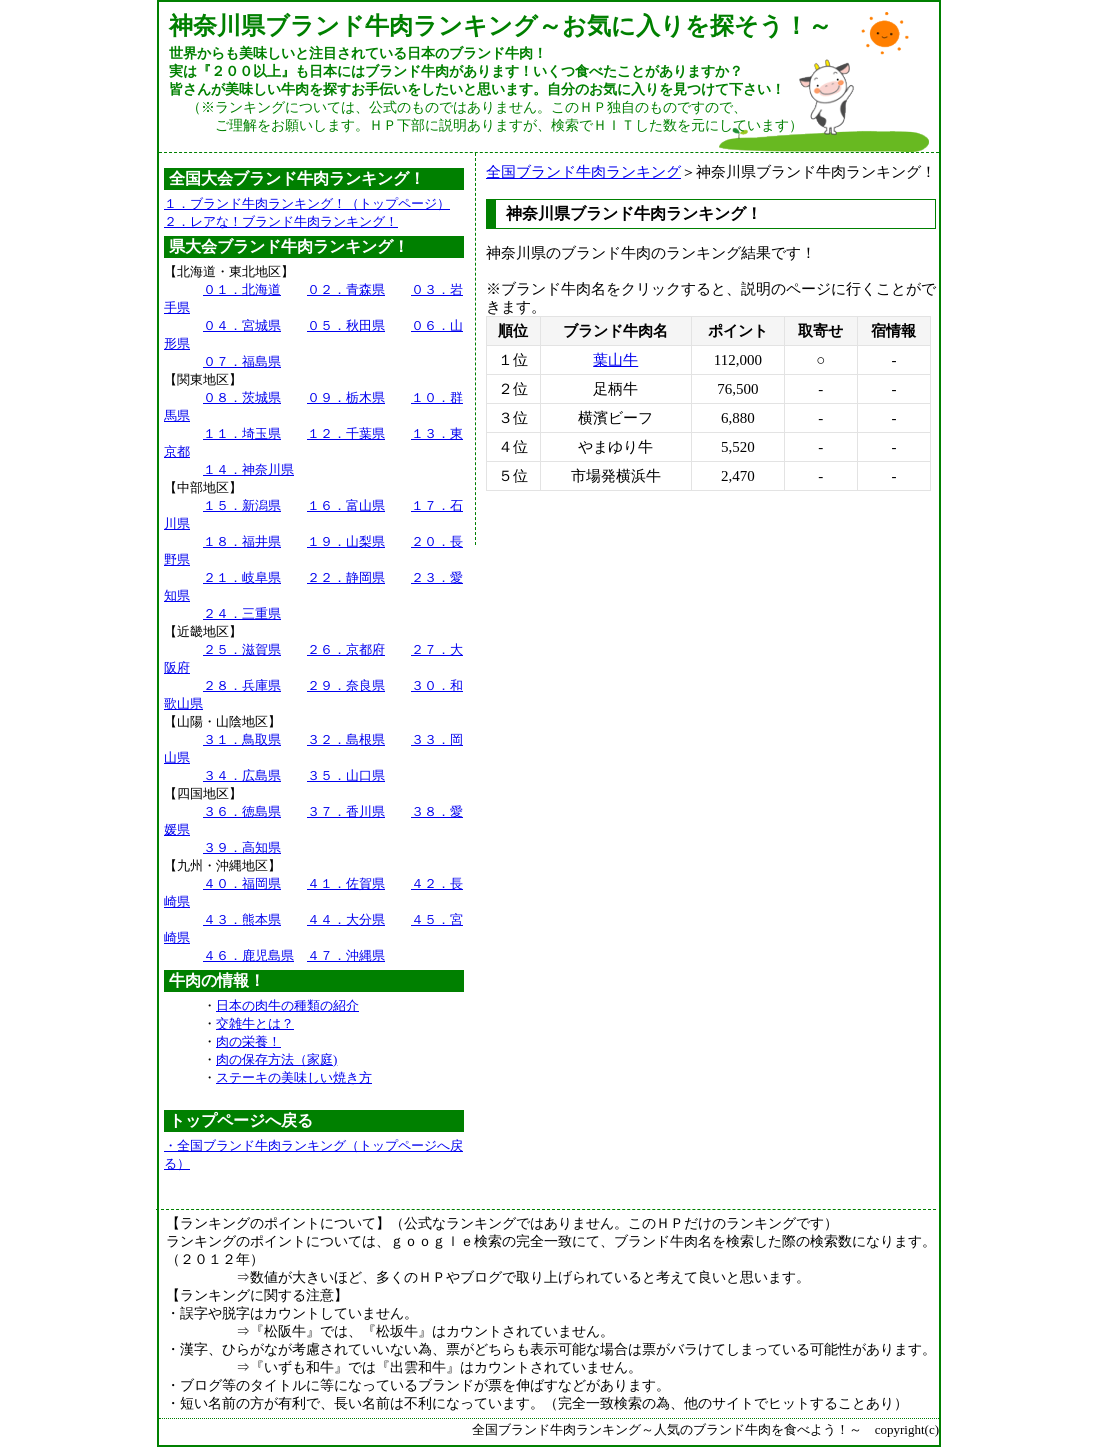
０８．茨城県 (242, 397)
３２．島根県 (346, 739)
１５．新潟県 (242, 505)
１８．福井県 (242, 541)
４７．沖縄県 (346, 955)
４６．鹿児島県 (248, 955)
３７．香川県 (346, 811)
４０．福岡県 (242, 883)
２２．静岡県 (346, 577)
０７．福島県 (242, 361)
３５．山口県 (346, 775)
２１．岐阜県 (242, 577)
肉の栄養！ (248, 1041)
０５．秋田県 (346, 325)
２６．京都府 (346, 649)
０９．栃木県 (346, 397)
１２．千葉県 (346, 433)
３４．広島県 (242, 775)
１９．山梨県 (346, 541)
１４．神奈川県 (248, 469)
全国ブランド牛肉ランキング (583, 172)
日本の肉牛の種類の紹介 (287, 1005)
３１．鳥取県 (242, 739)
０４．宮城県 (242, 325)
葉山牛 (615, 360)
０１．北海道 (242, 289)
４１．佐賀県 (346, 883)
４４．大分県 (346, 919)
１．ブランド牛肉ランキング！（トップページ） (307, 203)
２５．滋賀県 (242, 649)
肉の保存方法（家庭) (276, 1059)
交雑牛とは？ (255, 1023)
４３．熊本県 (242, 919)
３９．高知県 (242, 847)
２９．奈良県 (346, 685)
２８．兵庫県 (242, 685)
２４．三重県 (242, 613)
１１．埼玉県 (242, 433)
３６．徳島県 (242, 811)
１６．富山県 (346, 505)
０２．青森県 (346, 289)
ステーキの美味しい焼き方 (294, 1077)
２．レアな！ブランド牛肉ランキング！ (281, 221)
